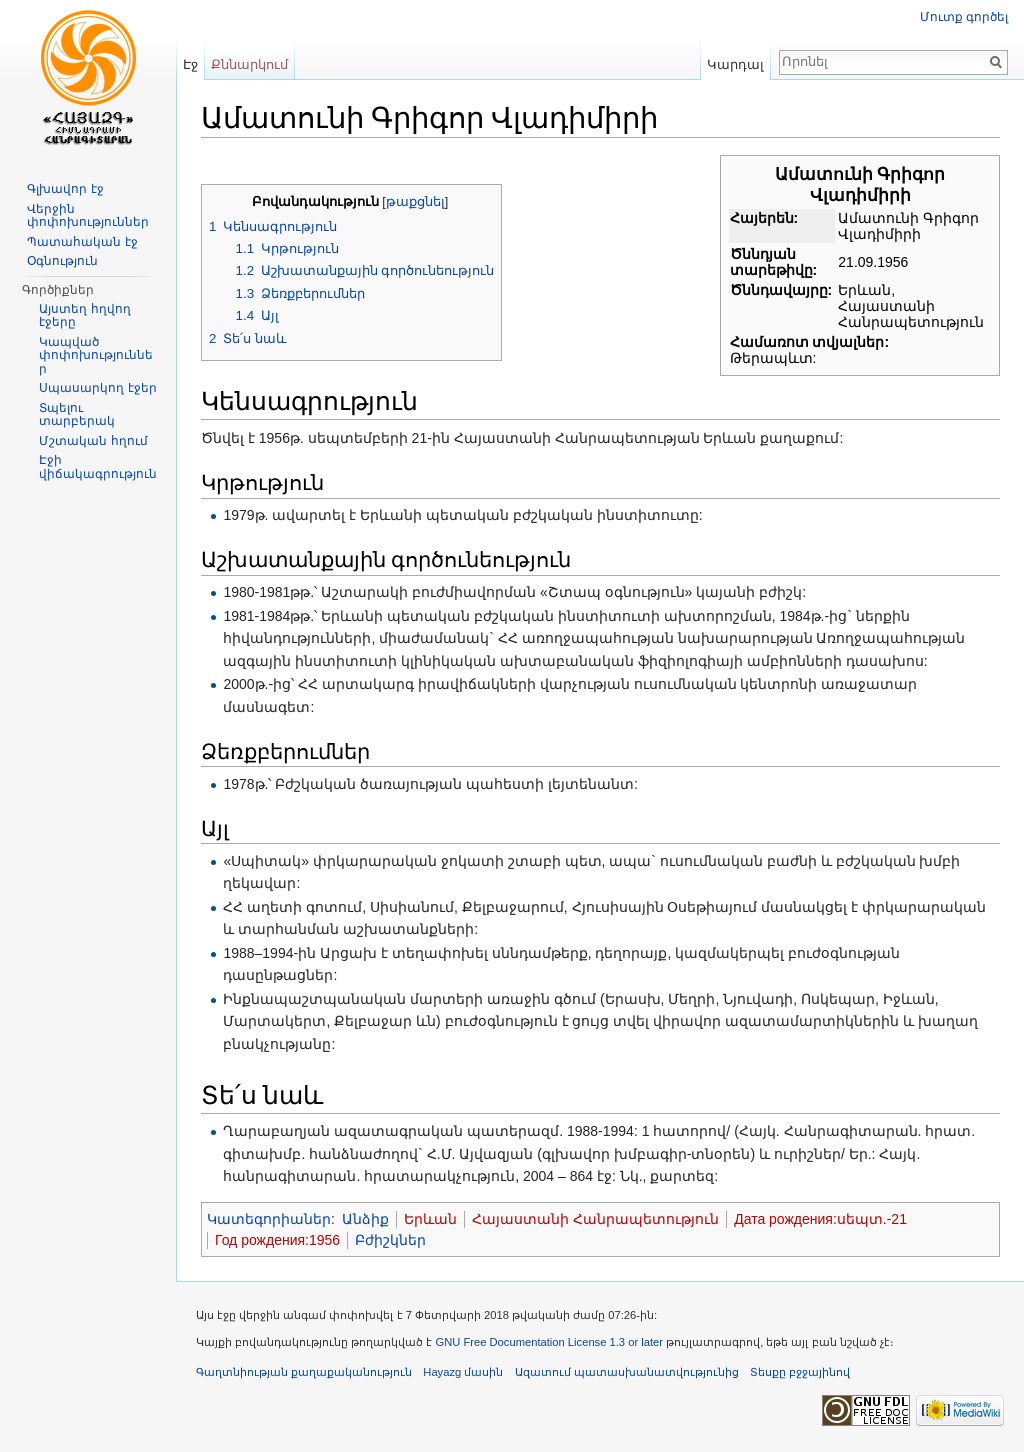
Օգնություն (62, 261)
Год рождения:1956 (277, 1240)
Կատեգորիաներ (269, 1219)
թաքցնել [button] (415, 202)
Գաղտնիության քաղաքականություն (304, 1372)
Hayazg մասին (463, 1372)
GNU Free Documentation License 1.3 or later (549, 1342)
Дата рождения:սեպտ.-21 (820, 1219)
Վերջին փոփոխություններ (88, 216)
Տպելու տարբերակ (77, 415)
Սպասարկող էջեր (97, 388)
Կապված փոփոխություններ (96, 355)
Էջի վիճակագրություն (98, 467)
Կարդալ (735, 64)
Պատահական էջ (82, 242)
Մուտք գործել (964, 17)
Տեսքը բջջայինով (800, 1372)
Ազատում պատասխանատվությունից (627, 1372)
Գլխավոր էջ (65, 189)
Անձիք (365, 1219)
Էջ (190, 64)
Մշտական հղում (93, 441)
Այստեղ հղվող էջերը (84, 316)
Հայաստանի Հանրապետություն (595, 1219)
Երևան (430, 1219)
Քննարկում (249, 64)
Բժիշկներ (390, 1240)
